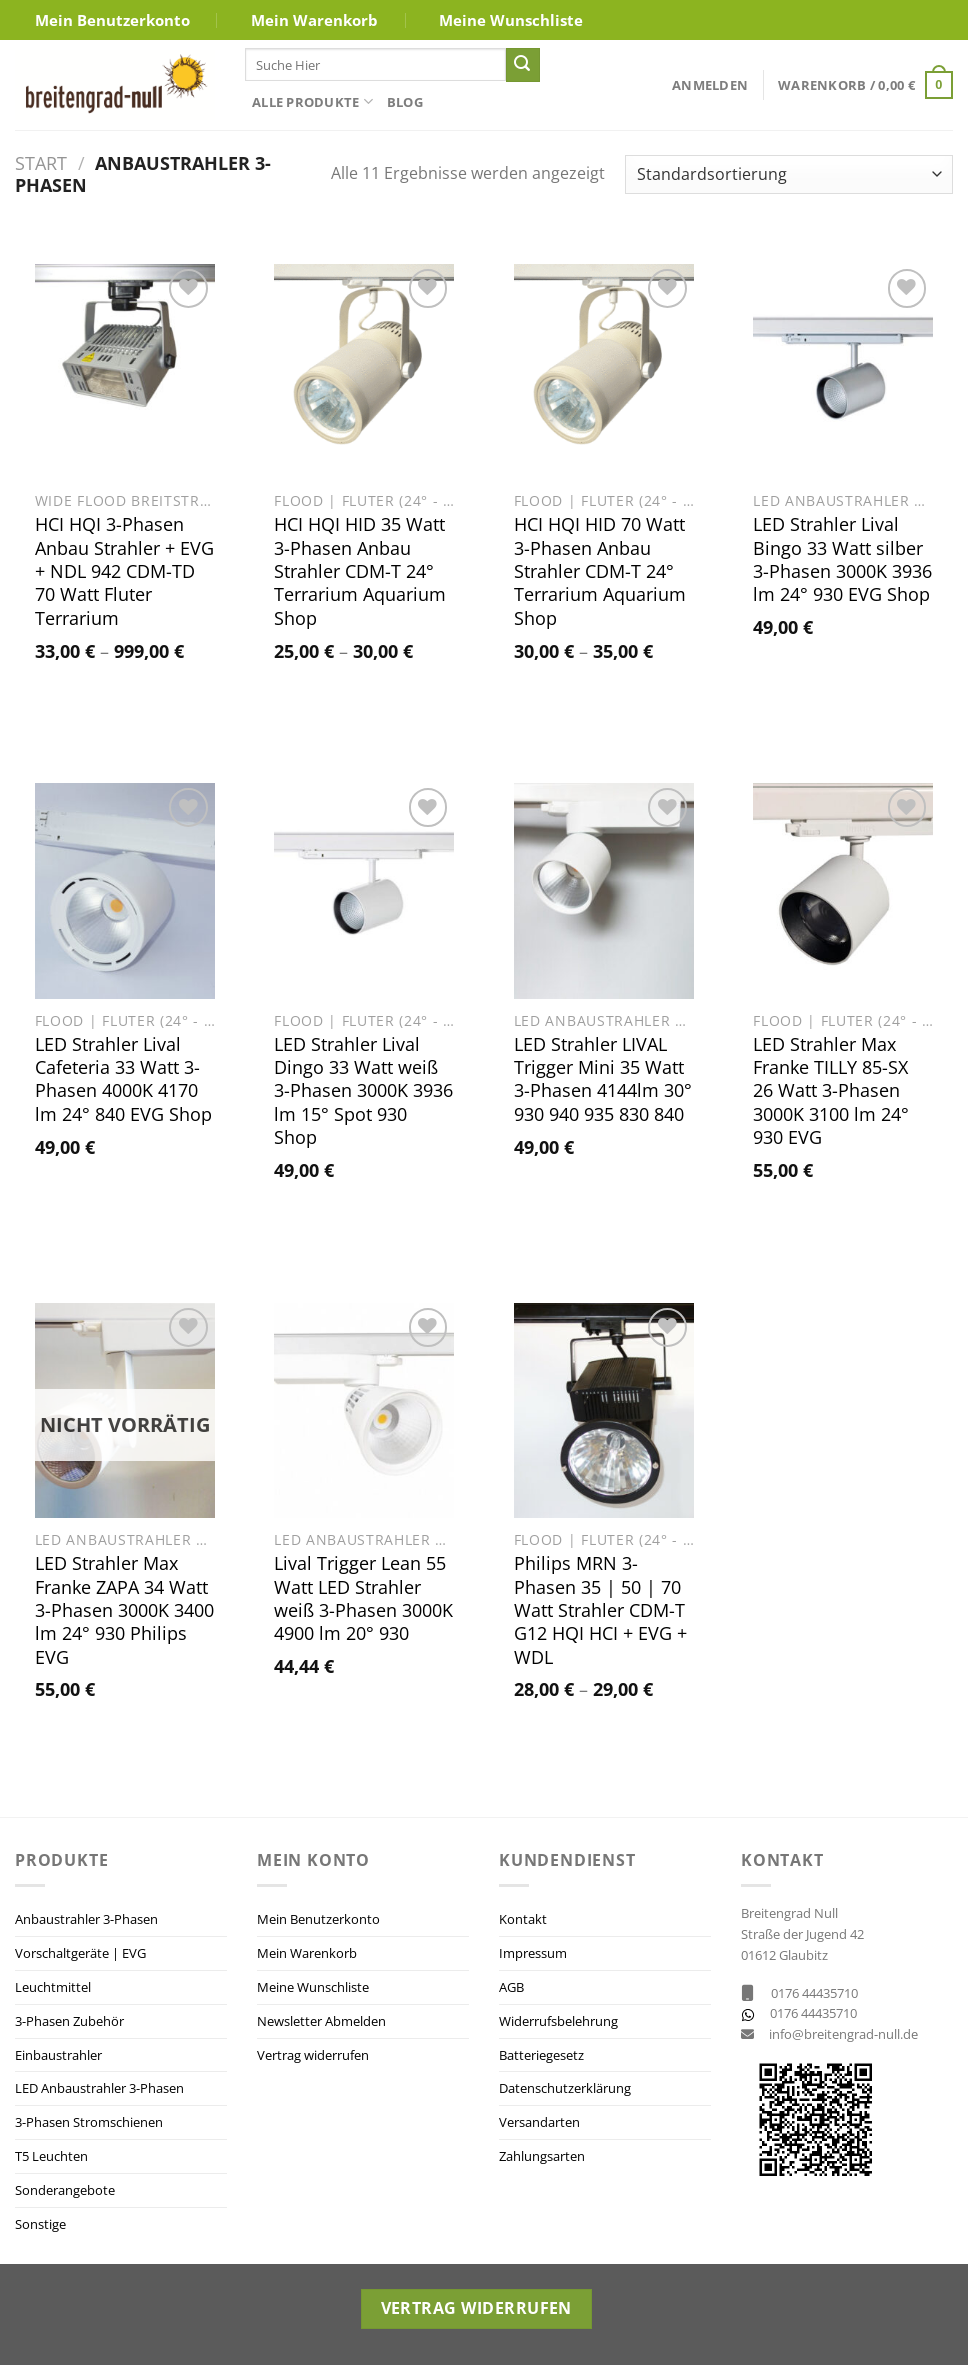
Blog (405, 102)
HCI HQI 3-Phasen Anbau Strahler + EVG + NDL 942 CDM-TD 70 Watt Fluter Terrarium (124, 571)
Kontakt (523, 1919)
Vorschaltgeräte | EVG (80, 1953)
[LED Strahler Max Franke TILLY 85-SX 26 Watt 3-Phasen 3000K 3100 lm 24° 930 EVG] (843, 891)
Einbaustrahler (58, 2055)
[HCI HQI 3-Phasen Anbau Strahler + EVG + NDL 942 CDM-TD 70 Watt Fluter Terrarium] (125, 372)
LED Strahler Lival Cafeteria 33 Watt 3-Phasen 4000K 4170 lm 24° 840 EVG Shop (123, 1079)
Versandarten (539, 2122)
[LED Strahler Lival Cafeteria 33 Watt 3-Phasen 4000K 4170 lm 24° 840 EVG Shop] (125, 891)
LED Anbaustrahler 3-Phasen (99, 2088)
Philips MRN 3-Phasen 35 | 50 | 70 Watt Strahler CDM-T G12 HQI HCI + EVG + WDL (600, 1610)
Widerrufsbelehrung (558, 2021)
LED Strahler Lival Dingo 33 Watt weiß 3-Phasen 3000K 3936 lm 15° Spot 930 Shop (363, 1091)
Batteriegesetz (541, 2055)
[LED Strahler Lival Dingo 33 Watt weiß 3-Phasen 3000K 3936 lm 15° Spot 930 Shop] (364, 891)
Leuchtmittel (53, 1987)
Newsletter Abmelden (321, 2021)
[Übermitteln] (523, 65)
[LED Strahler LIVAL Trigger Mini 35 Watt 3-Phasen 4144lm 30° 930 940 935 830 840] (604, 891)
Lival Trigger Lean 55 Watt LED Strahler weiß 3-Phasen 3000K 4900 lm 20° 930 (363, 1598)
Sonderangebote (65, 2190)
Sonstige (40, 2224)
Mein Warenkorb (314, 20)
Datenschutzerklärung (565, 2088)
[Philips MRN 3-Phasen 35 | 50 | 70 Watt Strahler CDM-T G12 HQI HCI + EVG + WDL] (604, 1411)
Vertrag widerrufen (313, 2055)
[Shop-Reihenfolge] (789, 174)
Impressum (533, 1953)
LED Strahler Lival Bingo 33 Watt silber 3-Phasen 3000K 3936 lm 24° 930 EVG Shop (842, 559)
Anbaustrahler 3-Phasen (86, 1919)
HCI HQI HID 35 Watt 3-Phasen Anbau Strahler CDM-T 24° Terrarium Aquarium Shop (360, 571)
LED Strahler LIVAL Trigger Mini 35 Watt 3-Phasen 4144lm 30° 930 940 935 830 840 (603, 1079)
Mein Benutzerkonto (112, 20)
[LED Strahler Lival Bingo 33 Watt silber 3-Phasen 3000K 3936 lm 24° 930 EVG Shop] (843, 372)
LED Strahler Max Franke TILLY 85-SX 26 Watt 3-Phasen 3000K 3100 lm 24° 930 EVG (831, 1091)
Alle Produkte (312, 101)
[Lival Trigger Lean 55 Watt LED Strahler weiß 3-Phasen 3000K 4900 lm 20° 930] (364, 1411)
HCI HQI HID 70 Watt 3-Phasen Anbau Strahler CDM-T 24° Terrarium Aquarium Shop (600, 571)
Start (41, 162)
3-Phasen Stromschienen (89, 2122)
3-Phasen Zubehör (69, 2021)
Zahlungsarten (542, 2156)
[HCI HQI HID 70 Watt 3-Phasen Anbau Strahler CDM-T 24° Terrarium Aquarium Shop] (604, 372)
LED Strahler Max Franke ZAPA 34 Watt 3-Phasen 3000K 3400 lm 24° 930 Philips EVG (124, 1610)
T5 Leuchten (51, 2156)
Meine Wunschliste (511, 20)
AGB (511, 1987)
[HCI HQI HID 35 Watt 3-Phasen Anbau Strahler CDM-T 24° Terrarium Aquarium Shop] (364, 372)
